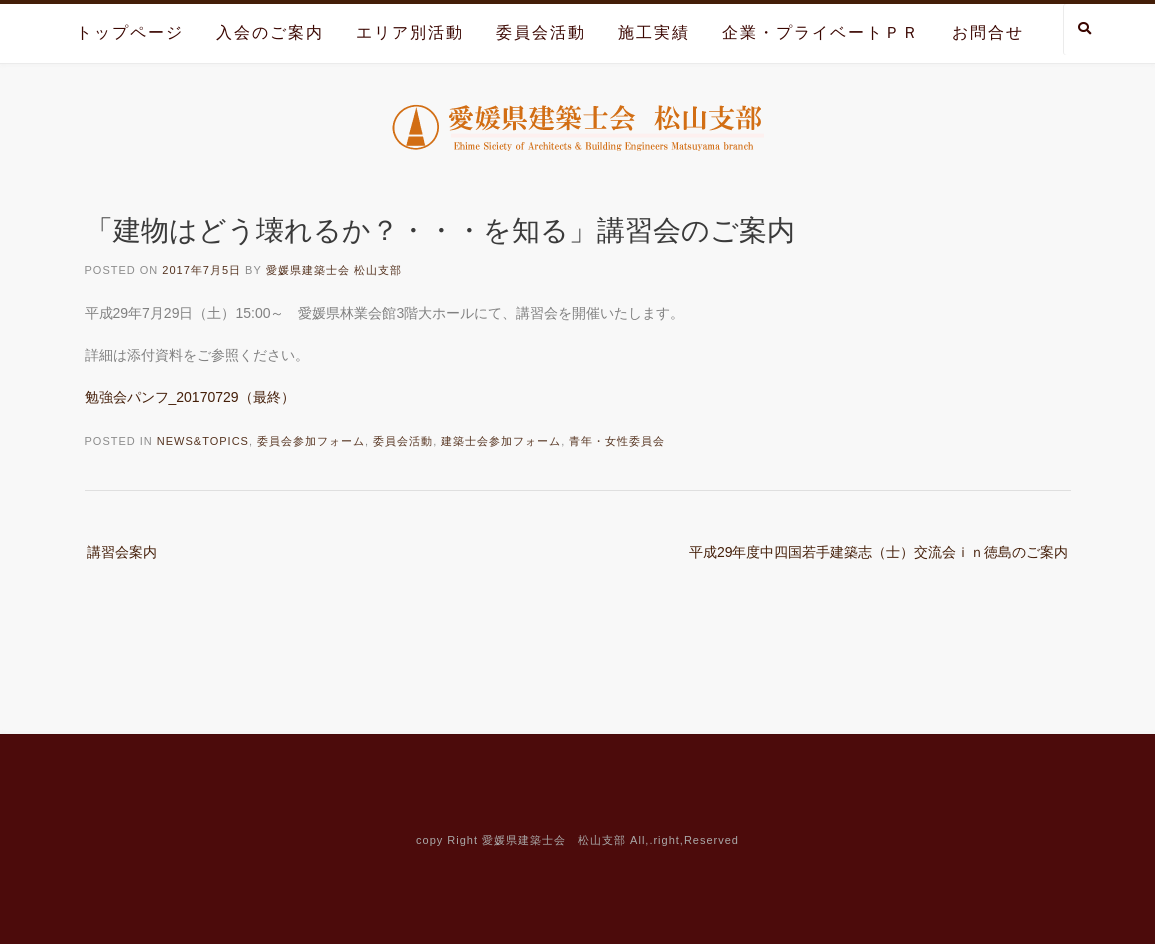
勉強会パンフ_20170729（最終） (190, 397)
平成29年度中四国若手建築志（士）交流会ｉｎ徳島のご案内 (879, 552)
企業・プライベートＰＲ (821, 32)
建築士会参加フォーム (501, 441)
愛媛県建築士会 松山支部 (334, 270)
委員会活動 (541, 32)
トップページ (130, 32)
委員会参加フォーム (311, 441)
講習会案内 (122, 552)
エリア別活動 (410, 32)
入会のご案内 (270, 32)
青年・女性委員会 (617, 441)
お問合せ (988, 32)
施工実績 (654, 32)
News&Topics (203, 441)
